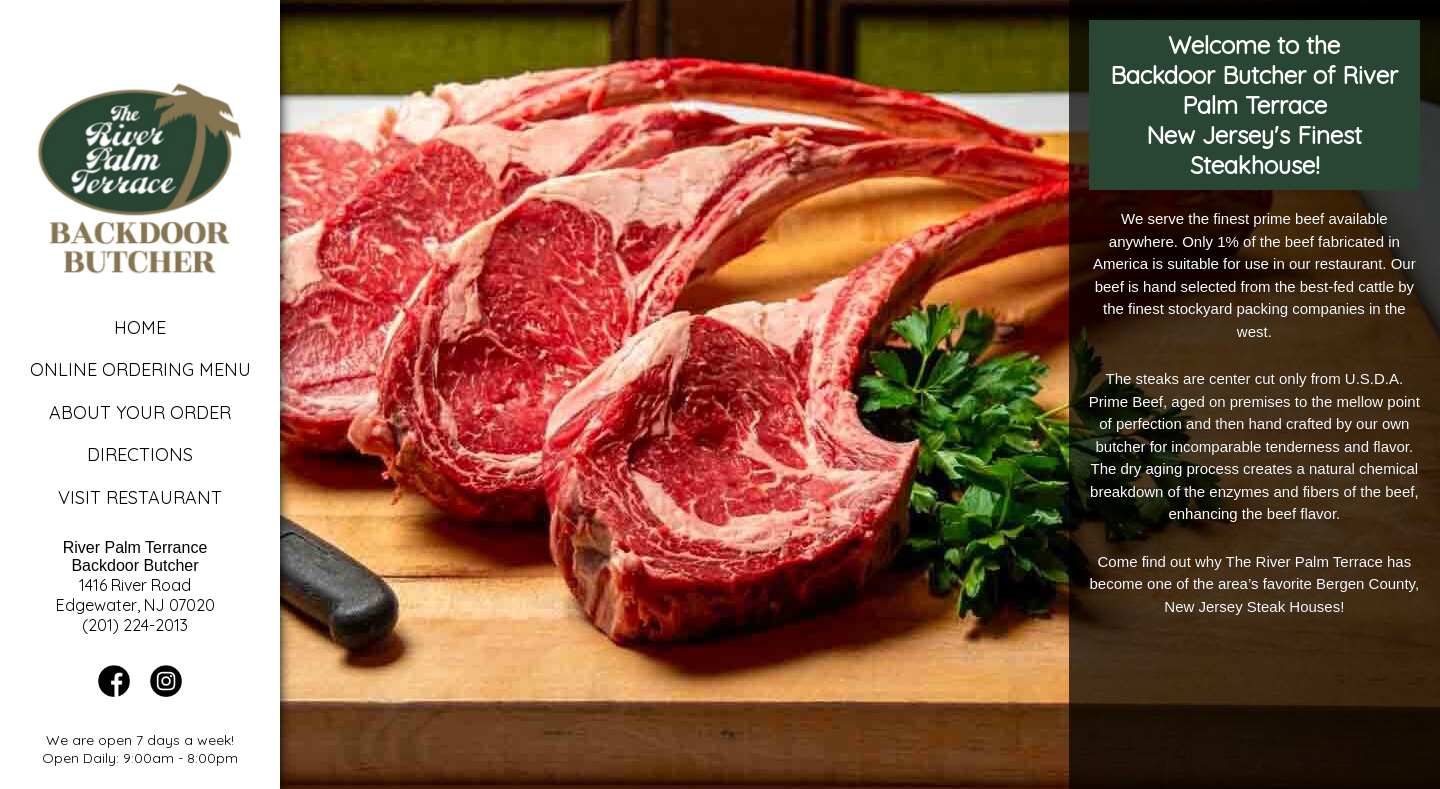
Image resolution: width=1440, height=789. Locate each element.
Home (140, 327)
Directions (140, 454)
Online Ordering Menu (140, 369)
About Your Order (140, 412)
